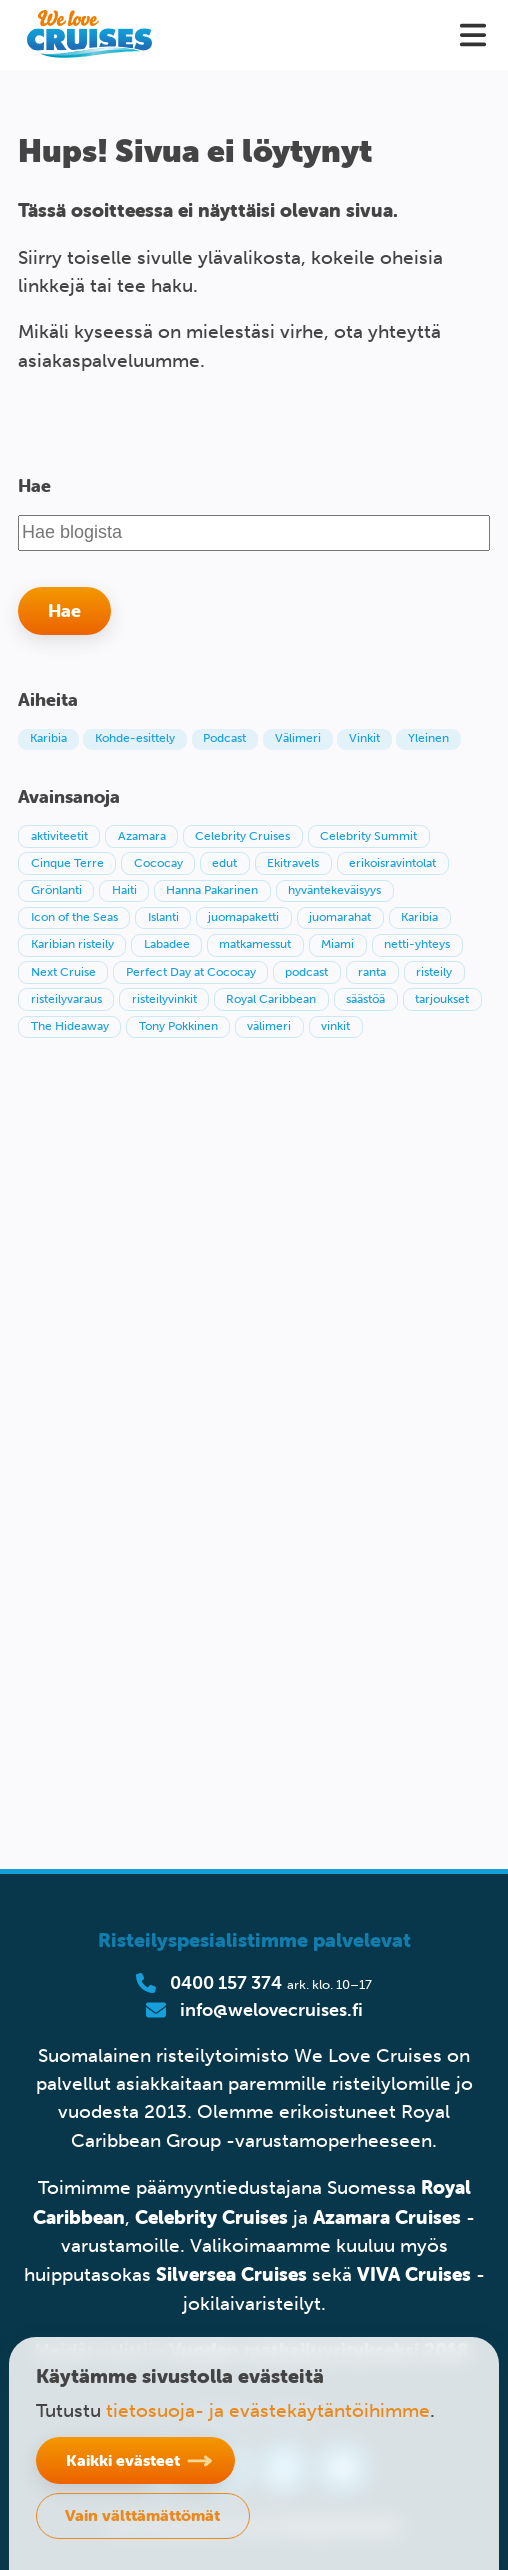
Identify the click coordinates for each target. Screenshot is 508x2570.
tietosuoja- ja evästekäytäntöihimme (268, 2410)
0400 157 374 (226, 1983)
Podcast (224, 738)
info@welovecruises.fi (271, 2010)
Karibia (48, 738)
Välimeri (298, 738)
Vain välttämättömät (142, 2515)
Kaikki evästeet (123, 2460)
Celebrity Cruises (211, 2217)
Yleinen (428, 738)
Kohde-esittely (135, 738)
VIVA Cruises (414, 2274)
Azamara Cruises (387, 2217)
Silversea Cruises (231, 2274)
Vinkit (364, 738)
